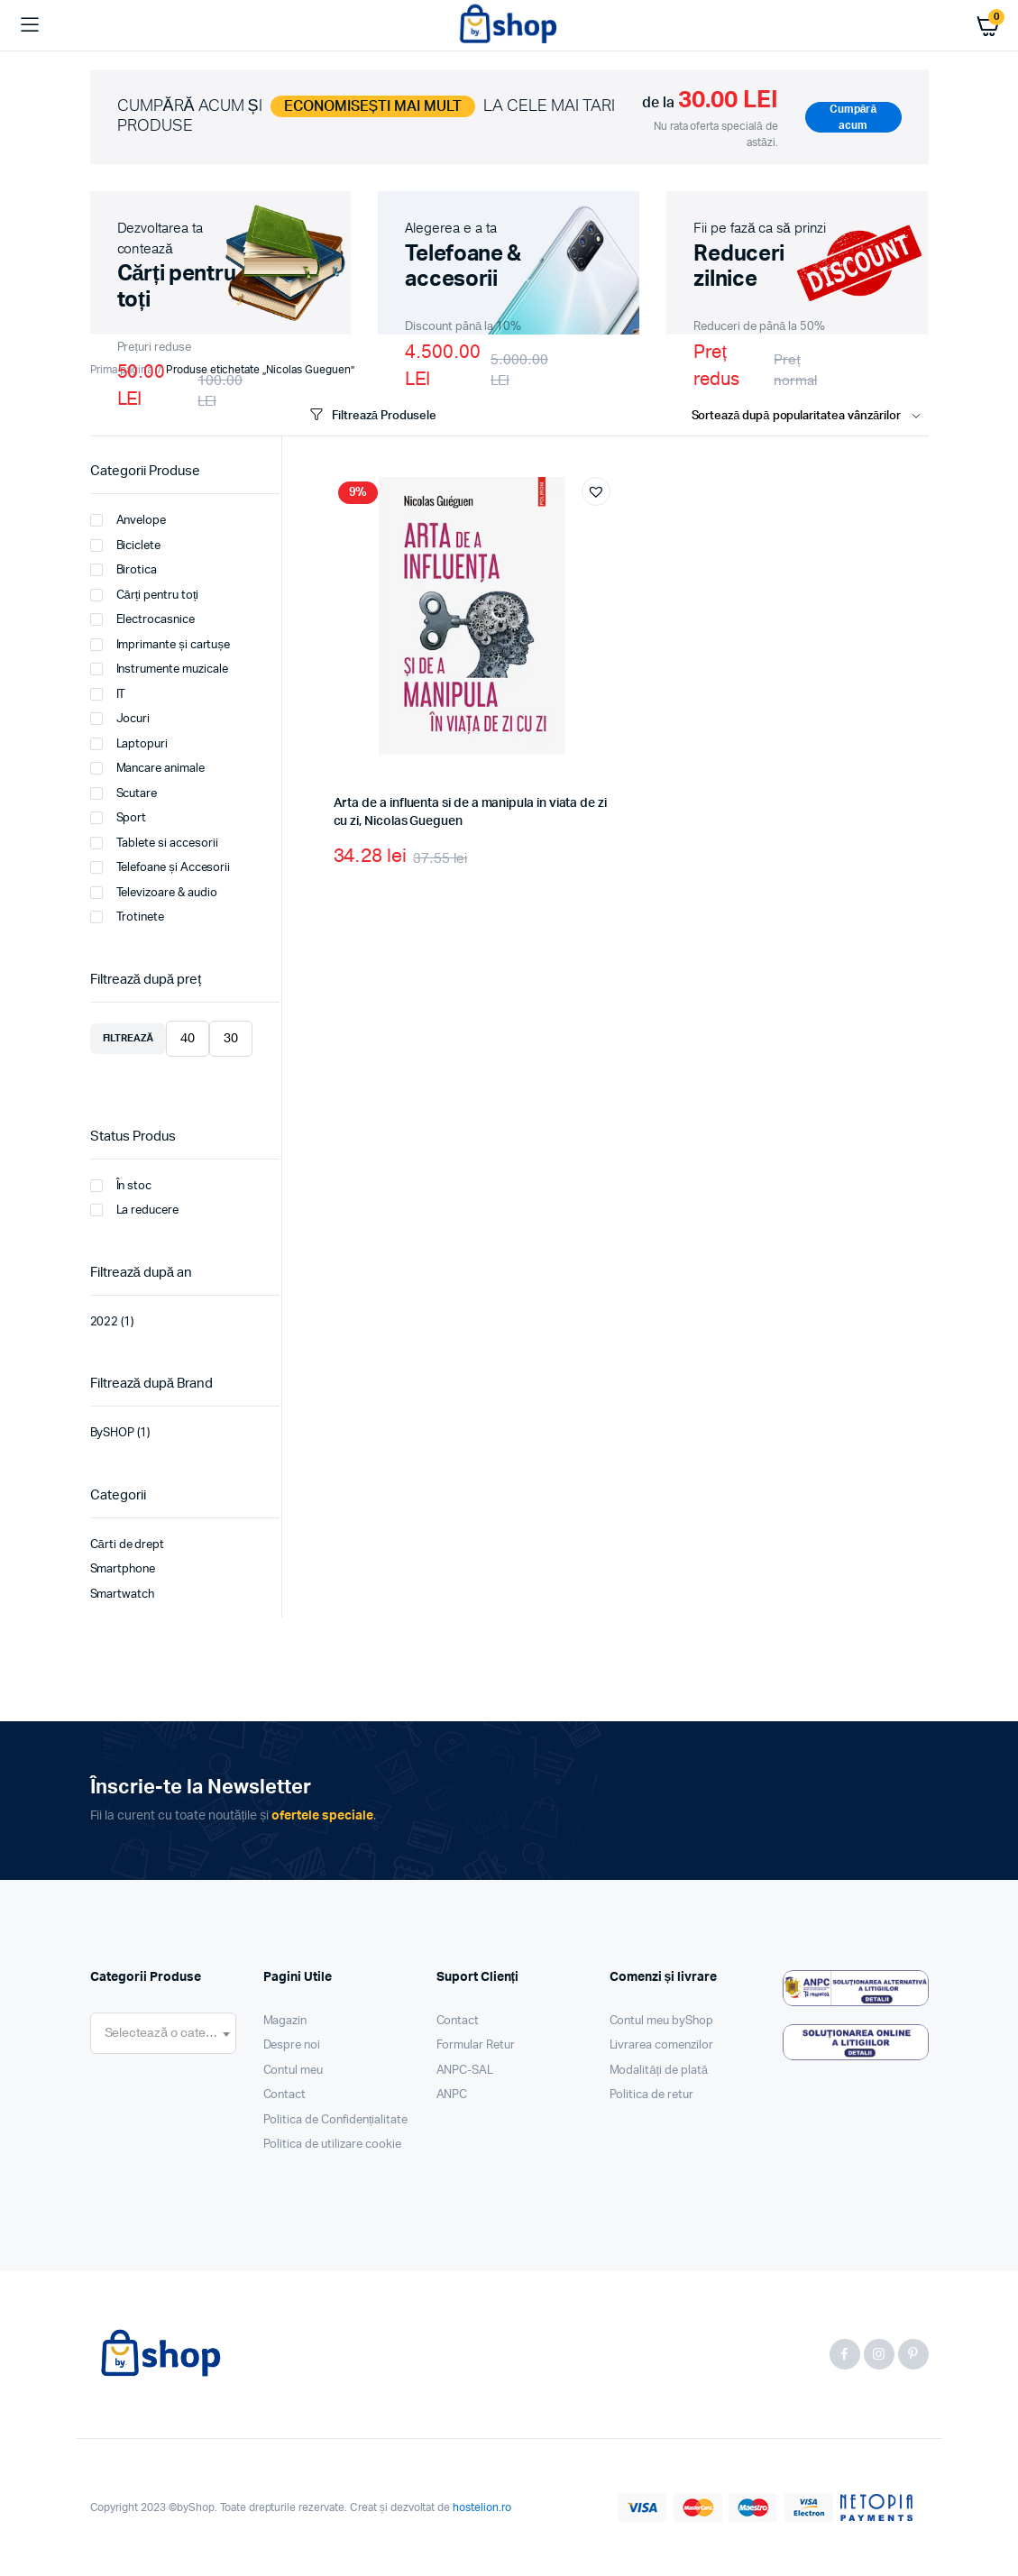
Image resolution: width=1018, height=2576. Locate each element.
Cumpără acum (853, 117)
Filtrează (128, 1038)
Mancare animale (148, 768)
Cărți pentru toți (144, 595)
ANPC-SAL (465, 2070)
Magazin (285, 2021)
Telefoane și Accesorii (160, 867)
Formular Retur (476, 2045)
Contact (285, 2095)
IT (108, 694)
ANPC (452, 2095)
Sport (118, 817)
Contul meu (293, 2070)
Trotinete (127, 917)
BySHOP (112, 1433)
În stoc (121, 1185)
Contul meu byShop (662, 2021)
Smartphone (123, 1569)
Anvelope (128, 520)
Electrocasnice (143, 619)
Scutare (124, 793)
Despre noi (292, 2045)
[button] (596, 491)
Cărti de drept (127, 1545)
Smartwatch (122, 1594)
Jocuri (120, 718)
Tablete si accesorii (154, 843)
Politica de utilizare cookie (332, 2144)
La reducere (134, 1210)
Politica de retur (652, 2095)
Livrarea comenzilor (661, 2045)
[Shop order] (810, 417)
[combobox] (163, 2033)
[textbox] (163, 2033)
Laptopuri (129, 744)
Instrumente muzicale (159, 669)
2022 (104, 1322)
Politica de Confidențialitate (335, 2120)
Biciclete (125, 545)
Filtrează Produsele (371, 415)
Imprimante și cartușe (160, 644)
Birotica (124, 570)
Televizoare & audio (153, 892)
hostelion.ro (482, 2507)
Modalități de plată (659, 2070)
